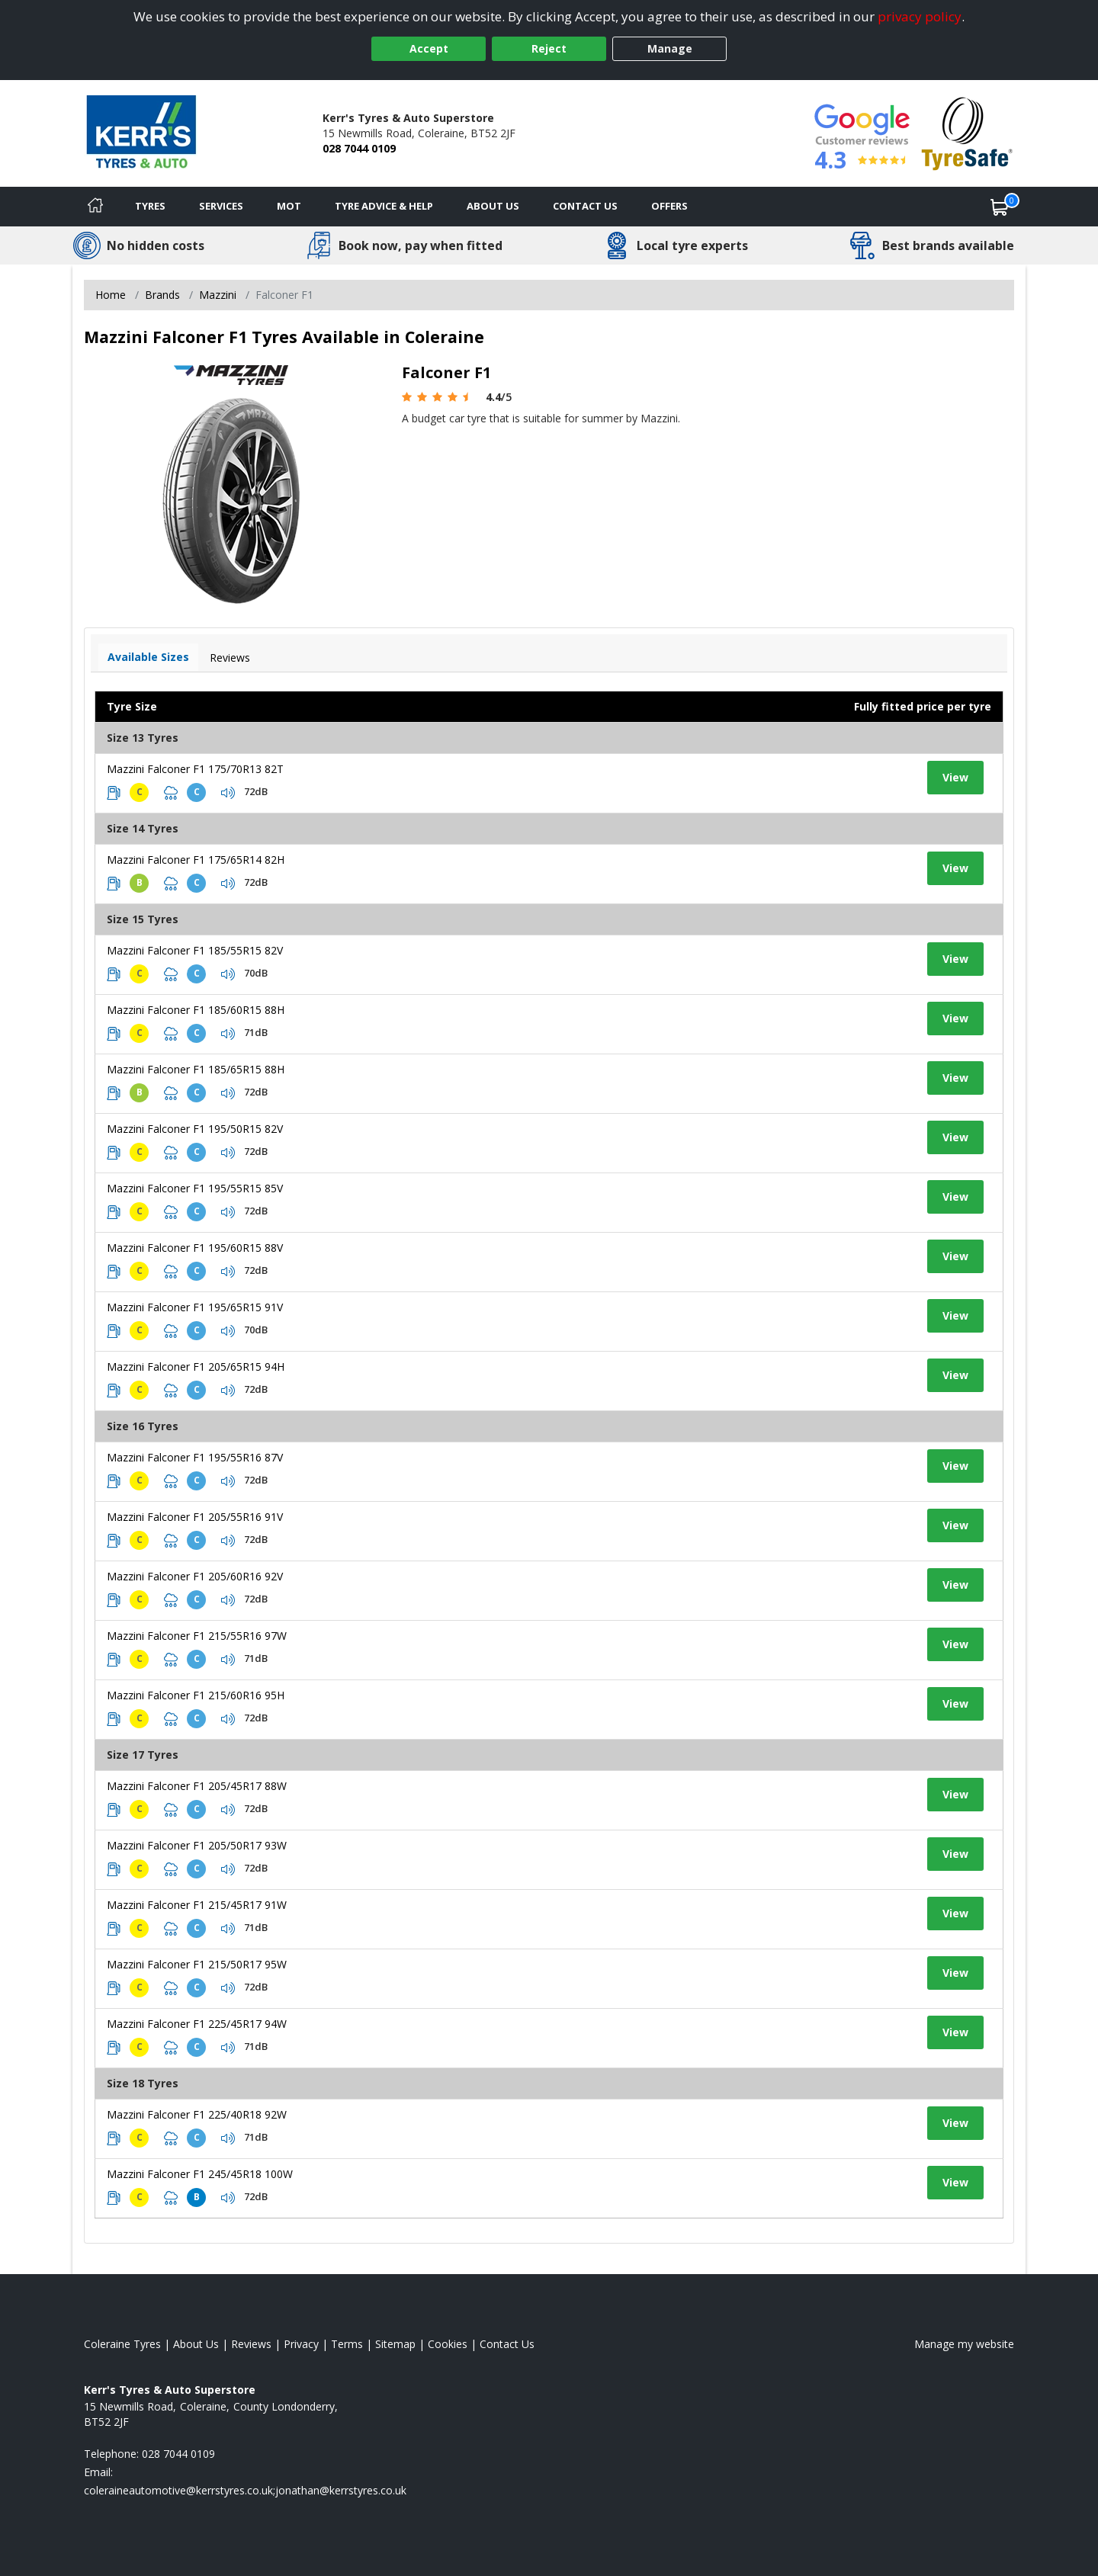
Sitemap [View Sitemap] (395, 2344)
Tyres (150, 206)
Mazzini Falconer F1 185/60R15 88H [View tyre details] (195, 1009)
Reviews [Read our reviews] (251, 2344)
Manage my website (964, 2344)
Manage (669, 48)
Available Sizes (148, 657)
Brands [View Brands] (162, 294)
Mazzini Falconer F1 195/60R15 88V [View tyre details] (195, 1247)
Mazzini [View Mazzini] (217, 294)
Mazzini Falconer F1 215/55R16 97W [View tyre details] (197, 1635)
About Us (493, 206)
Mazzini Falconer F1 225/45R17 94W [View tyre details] (197, 2023)
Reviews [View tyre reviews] (230, 657)
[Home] (95, 206)
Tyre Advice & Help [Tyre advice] (384, 206)
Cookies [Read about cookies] (447, 2344)
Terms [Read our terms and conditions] (347, 2344)
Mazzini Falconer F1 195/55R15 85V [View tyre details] (195, 1188)
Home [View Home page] (110, 294)
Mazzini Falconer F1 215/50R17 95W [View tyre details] (197, 1964)
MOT (289, 206)
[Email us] (245, 2490)
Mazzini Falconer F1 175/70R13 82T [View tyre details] (195, 769)
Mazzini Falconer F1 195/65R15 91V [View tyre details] (195, 1307)
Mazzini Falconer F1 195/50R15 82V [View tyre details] (195, 1128)
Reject (549, 48)
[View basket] (1000, 206)
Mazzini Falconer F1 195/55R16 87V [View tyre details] (195, 1457)
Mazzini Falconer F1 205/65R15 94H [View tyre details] (195, 1366)
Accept (428, 48)
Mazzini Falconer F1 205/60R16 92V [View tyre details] (195, 1576)
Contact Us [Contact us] (585, 206)
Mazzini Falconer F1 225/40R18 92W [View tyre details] (197, 2114)
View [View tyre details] (955, 777)
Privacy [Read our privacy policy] (301, 2344)
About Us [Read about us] (196, 2344)
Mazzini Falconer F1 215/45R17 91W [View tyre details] (197, 1905)
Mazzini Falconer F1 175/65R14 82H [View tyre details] (195, 859)
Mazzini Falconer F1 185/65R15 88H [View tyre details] (195, 1069)
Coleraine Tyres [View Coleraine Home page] (122, 2344)
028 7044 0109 (359, 148)
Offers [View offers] (669, 206)
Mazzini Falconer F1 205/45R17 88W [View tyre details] (197, 1786)
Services (221, 206)
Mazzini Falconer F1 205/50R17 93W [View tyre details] (197, 1845)
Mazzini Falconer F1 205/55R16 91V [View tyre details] (195, 1516)
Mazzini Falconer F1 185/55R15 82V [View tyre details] (195, 950)
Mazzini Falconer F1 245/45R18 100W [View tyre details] (200, 2174)
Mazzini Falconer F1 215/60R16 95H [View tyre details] (195, 1695)
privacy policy (920, 16)
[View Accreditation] (967, 132)
